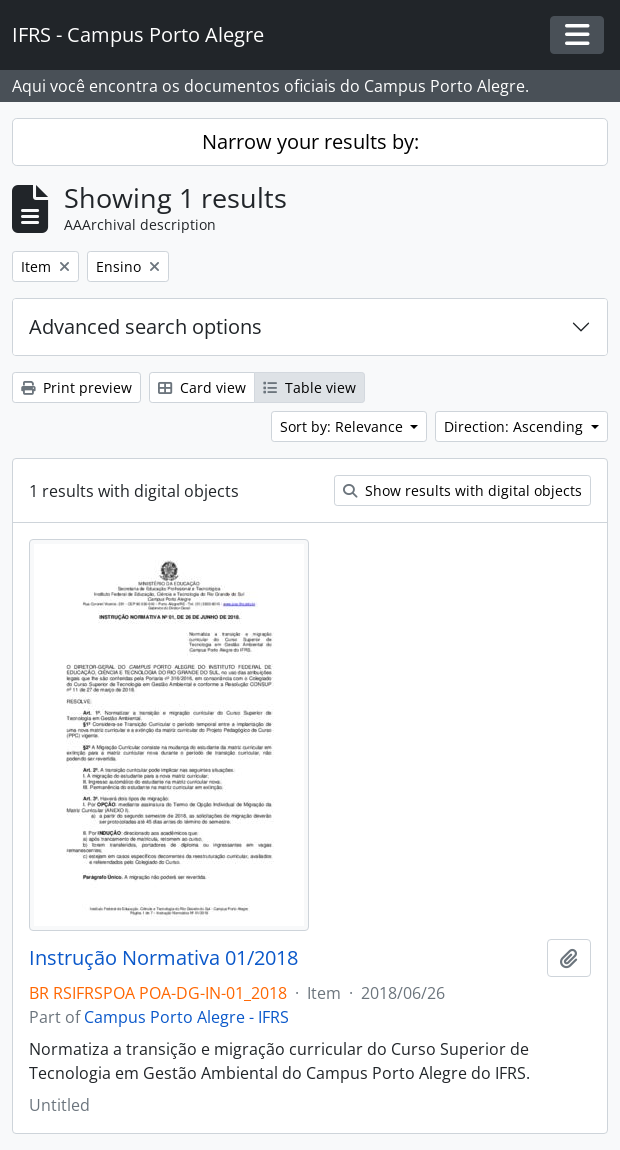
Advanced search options (145, 326)
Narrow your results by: (310, 141)
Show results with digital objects (462, 490)
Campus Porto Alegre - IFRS (186, 1017)
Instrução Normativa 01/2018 (163, 958)
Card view (202, 387)
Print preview (76, 387)
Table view (309, 387)
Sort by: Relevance (343, 426)
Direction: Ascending (515, 426)
